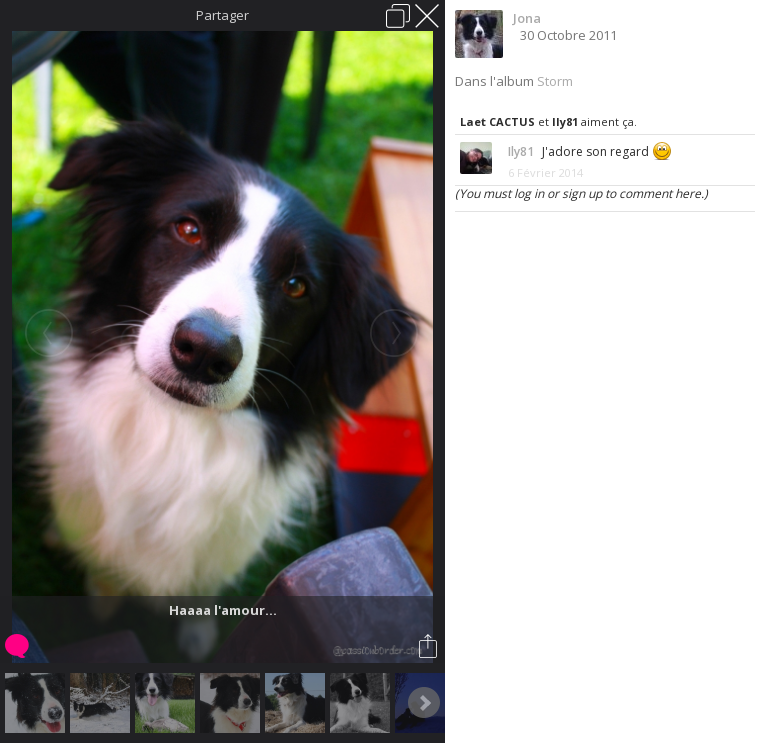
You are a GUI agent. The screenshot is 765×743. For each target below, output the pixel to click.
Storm (555, 81)
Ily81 (565, 121)
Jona (527, 18)
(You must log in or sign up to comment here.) (581, 193)
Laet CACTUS (497, 121)
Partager (222, 15)
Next (424, 703)
